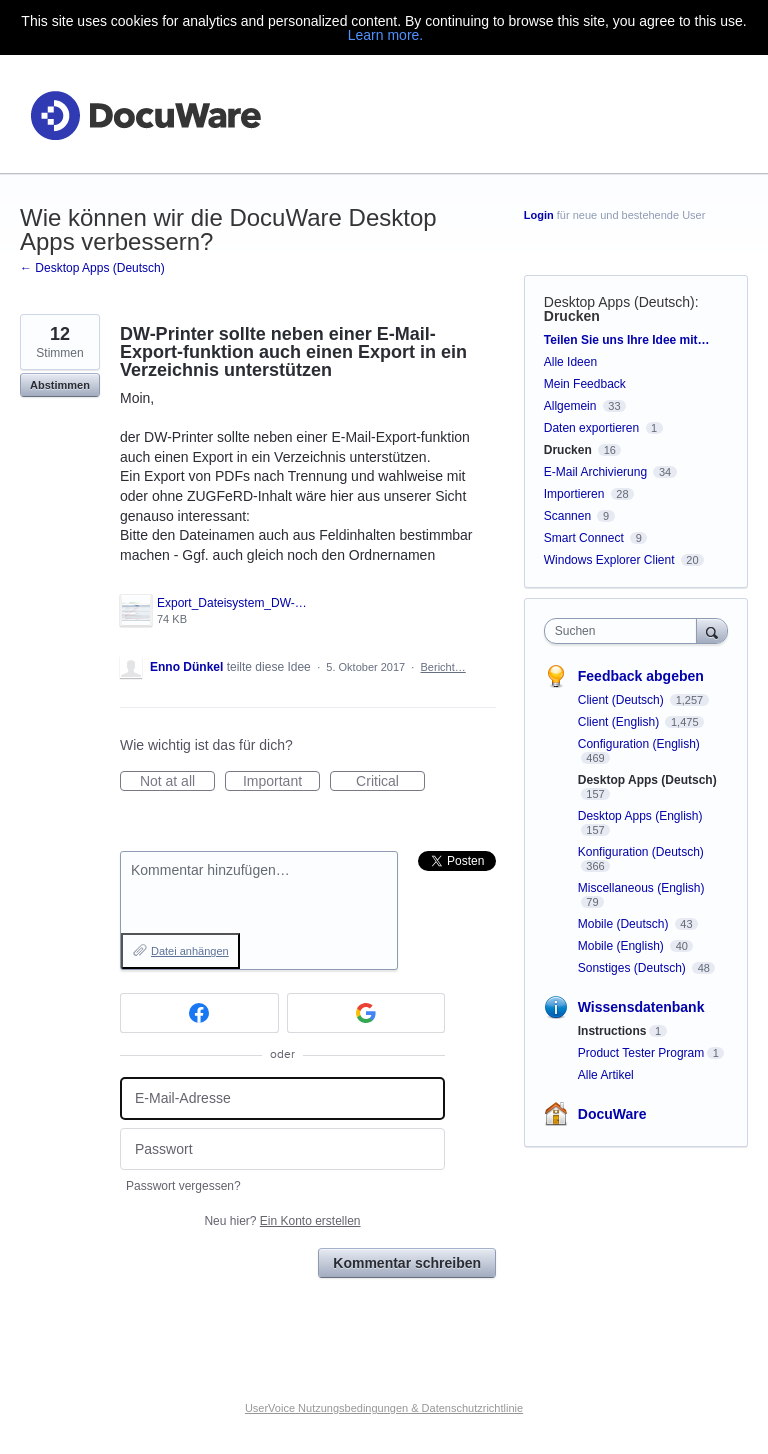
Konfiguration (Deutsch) (641, 852)
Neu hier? (282, 1221)
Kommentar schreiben (407, 1263)
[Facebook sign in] (199, 1013)
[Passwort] (282, 1149)
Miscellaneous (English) (641, 888)
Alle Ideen (570, 362)
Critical (390, 782)
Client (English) (620, 722)
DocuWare (612, 1114)
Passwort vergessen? (183, 1186)
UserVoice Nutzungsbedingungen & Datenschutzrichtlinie (384, 1408)
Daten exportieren (591, 428)
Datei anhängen (190, 951)
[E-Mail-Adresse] (282, 1098)
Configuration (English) (639, 744)
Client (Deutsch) (622, 700)
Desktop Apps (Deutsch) (619, 302)
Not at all (177, 782)
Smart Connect (584, 538)
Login (539, 215)
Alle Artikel (606, 1075)
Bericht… (443, 667)
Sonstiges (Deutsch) (633, 968)
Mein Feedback (585, 384)
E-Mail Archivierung (595, 472)
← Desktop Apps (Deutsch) (92, 268)
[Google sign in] (366, 1013)
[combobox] (625, 631)
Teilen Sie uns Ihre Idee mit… (627, 340)
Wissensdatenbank (641, 1007)
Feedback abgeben (641, 676)
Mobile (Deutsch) (625, 924)
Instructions (612, 1031)
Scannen (567, 516)
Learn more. (385, 35)
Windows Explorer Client (609, 560)
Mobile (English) (622, 946)
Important (281, 782)
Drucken (572, 316)
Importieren (574, 494)
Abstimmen (60, 385)
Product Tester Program (641, 1053)
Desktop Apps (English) (640, 816)
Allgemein (570, 406)
